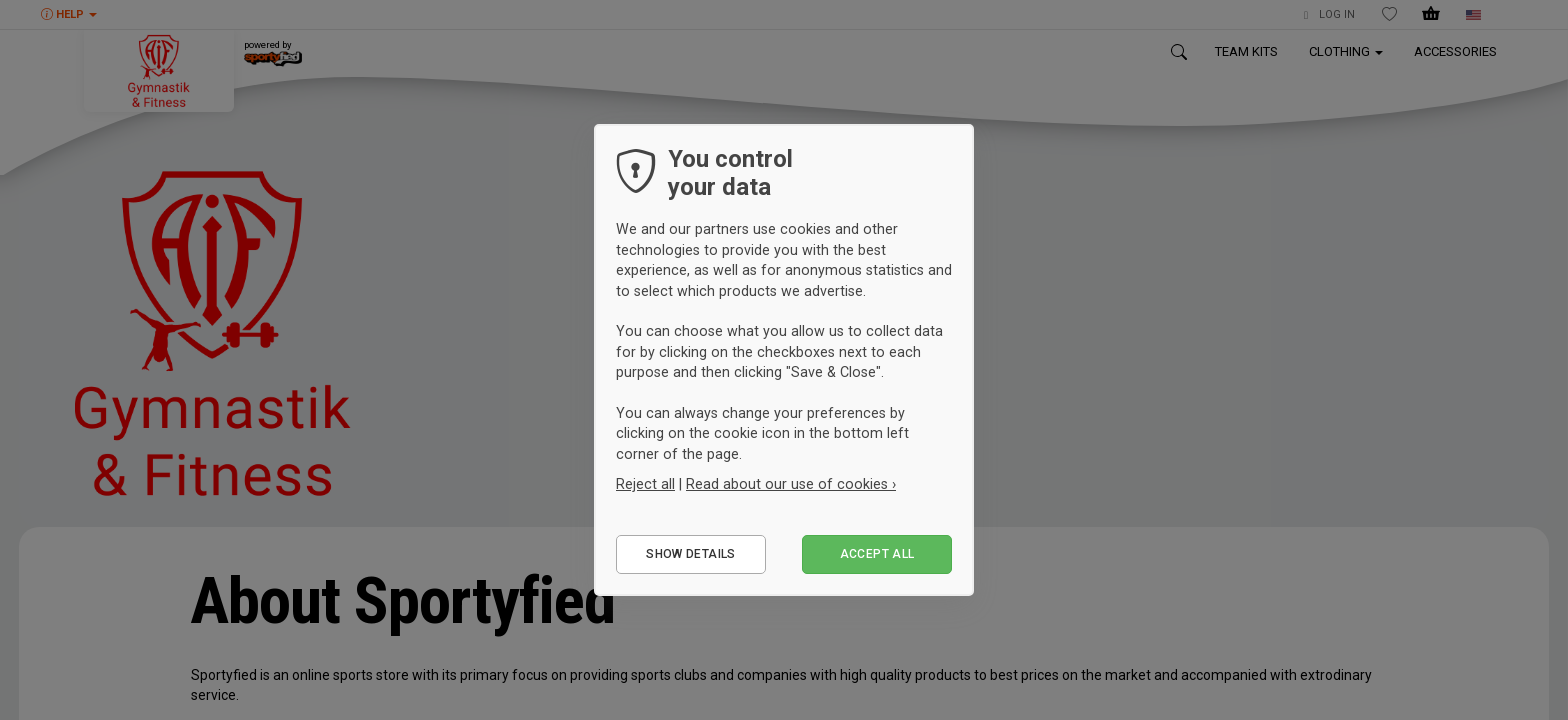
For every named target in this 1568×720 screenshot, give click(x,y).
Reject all (645, 484)
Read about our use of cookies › (791, 484)
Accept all (877, 554)
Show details (690, 554)
